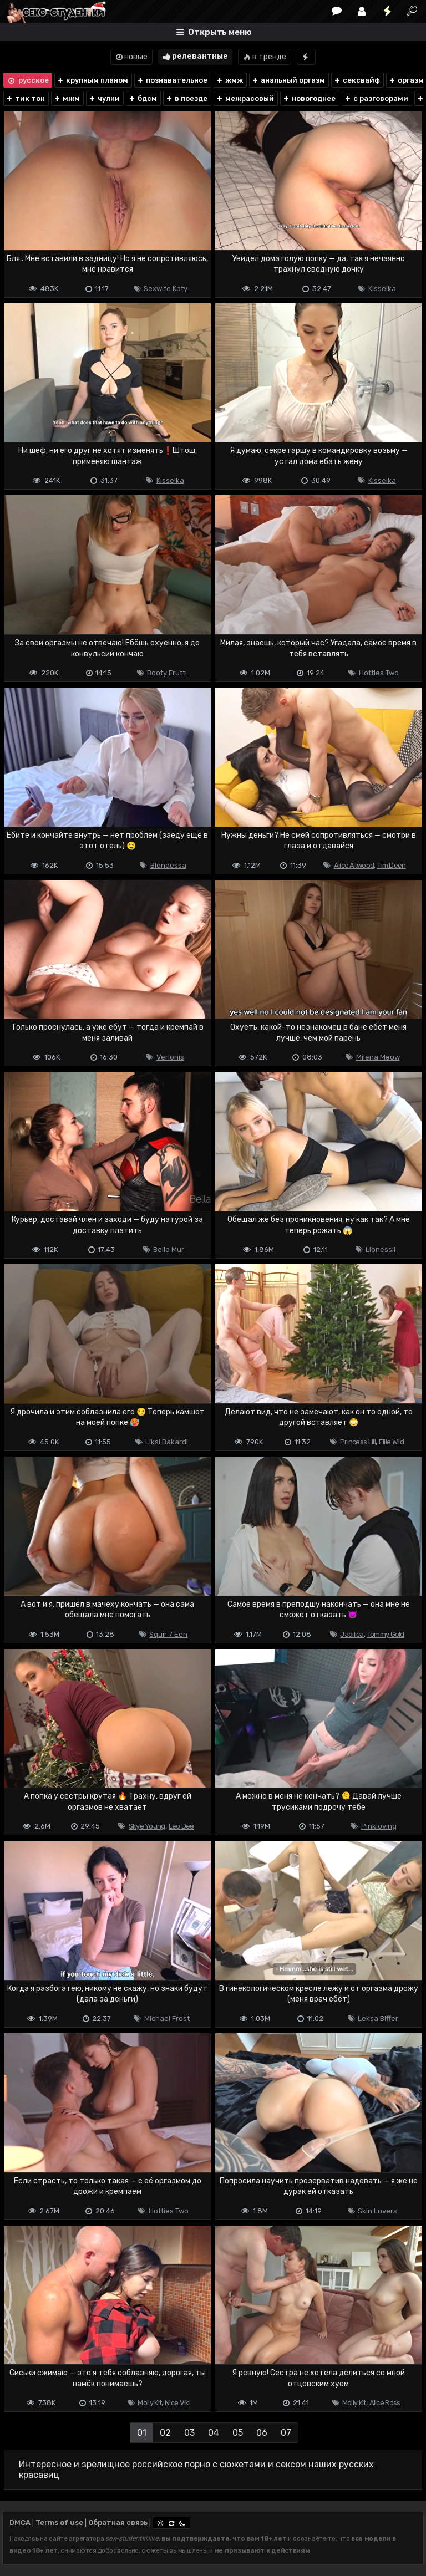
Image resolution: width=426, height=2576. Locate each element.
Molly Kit (149, 2403)
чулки (104, 98)
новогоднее (309, 98)
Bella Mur (168, 1249)
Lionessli (380, 1249)
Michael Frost (167, 2018)
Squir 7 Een (168, 1634)
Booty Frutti (167, 673)
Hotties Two (379, 673)
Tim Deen (391, 865)
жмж (229, 80)
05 (237, 2432)
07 (286, 2432)
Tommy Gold (385, 1634)
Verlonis (170, 1057)
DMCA (20, 2522)
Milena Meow (378, 1057)
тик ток (25, 98)
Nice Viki (177, 2403)
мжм (66, 98)
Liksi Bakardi (166, 1442)
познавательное (171, 80)
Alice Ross (384, 2403)
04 (213, 2432)
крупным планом (92, 80)
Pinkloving (379, 1826)
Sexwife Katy (165, 288)
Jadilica (351, 1634)
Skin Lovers (377, 2211)
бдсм (142, 98)
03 (189, 2432)
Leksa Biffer (378, 2018)
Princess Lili (358, 1442)
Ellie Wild (391, 1442)
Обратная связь (118, 2522)
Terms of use (59, 2522)
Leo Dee (181, 1826)
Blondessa (168, 865)
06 (261, 2432)
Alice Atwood (354, 865)
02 (165, 2432)
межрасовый (245, 98)
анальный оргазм (288, 80)
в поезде (186, 98)
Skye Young (147, 1826)
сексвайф (356, 80)
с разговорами (376, 98)
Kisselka (382, 288)
